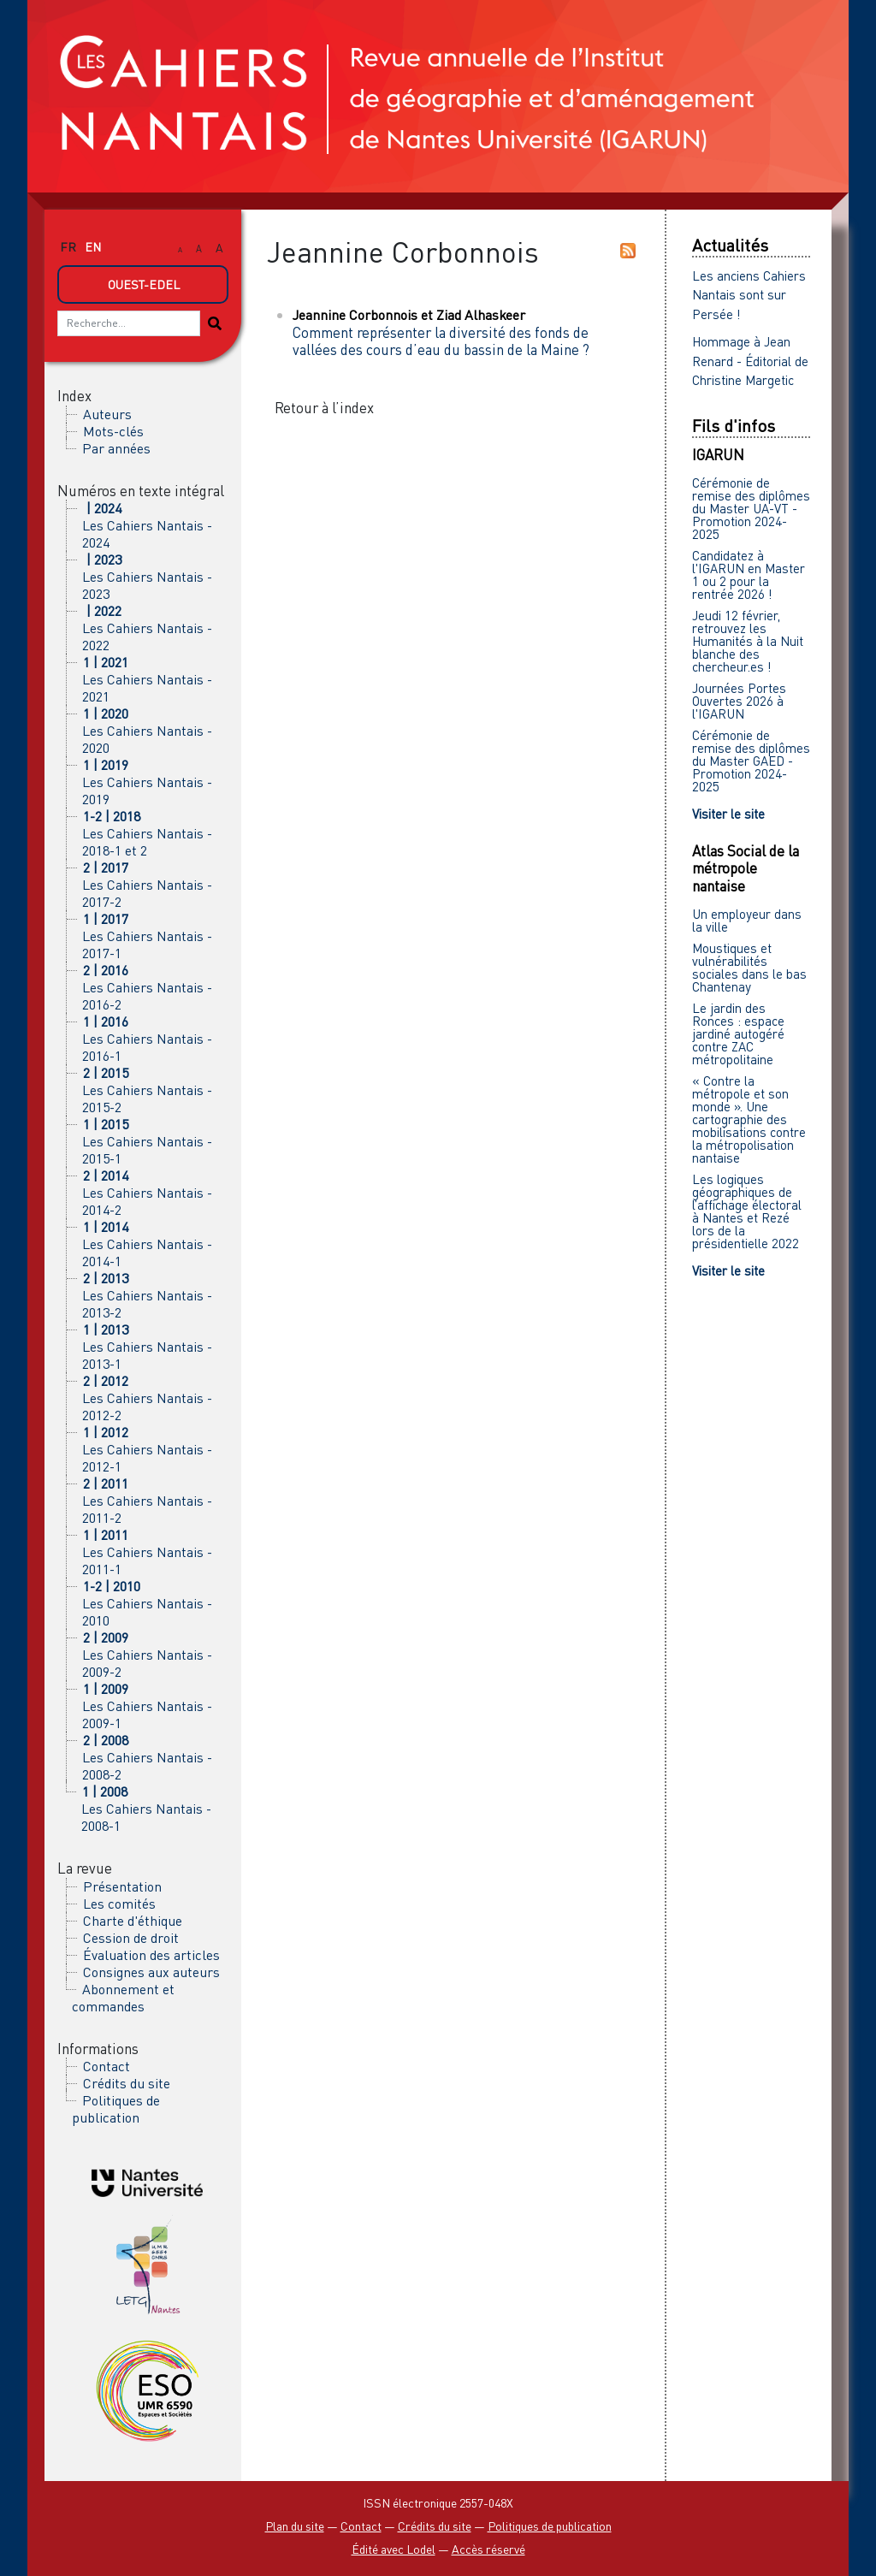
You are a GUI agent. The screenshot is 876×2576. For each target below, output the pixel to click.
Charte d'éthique (132, 1920)
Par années (116, 448)
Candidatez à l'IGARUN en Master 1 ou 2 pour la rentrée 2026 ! (748, 574)
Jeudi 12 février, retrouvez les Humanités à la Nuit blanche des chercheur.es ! (747, 640)
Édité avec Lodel (393, 2549)
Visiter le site (728, 813)
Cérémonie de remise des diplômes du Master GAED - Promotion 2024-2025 (751, 760)
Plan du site (294, 2526)
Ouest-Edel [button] (144, 284)
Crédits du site (126, 2083)
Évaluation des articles (151, 1954)
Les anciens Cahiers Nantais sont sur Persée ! (749, 295)
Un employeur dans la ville (747, 920)
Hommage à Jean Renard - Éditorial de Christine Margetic (750, 361)
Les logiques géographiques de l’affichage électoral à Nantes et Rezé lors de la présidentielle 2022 (747, 1211)
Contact (106, 2066)
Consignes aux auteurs (151, 1972)
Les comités (119, 1903)
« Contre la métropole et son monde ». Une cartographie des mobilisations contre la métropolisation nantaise (749, 1119)
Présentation (122, 1886)
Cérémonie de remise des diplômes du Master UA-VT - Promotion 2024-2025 (751, 508)
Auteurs (107, 414)
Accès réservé (488, 2549)
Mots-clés (113, 431)
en (93, 247)
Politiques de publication (116, 2109)
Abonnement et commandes (123, 1998)
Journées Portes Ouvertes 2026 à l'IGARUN (739, 700)
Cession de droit (131, 1937)
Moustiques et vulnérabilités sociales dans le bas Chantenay (749, 967)
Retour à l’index (324, 408)
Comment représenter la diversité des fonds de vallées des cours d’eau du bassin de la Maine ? (441, 340)
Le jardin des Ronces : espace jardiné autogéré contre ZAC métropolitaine (738, 1033)
